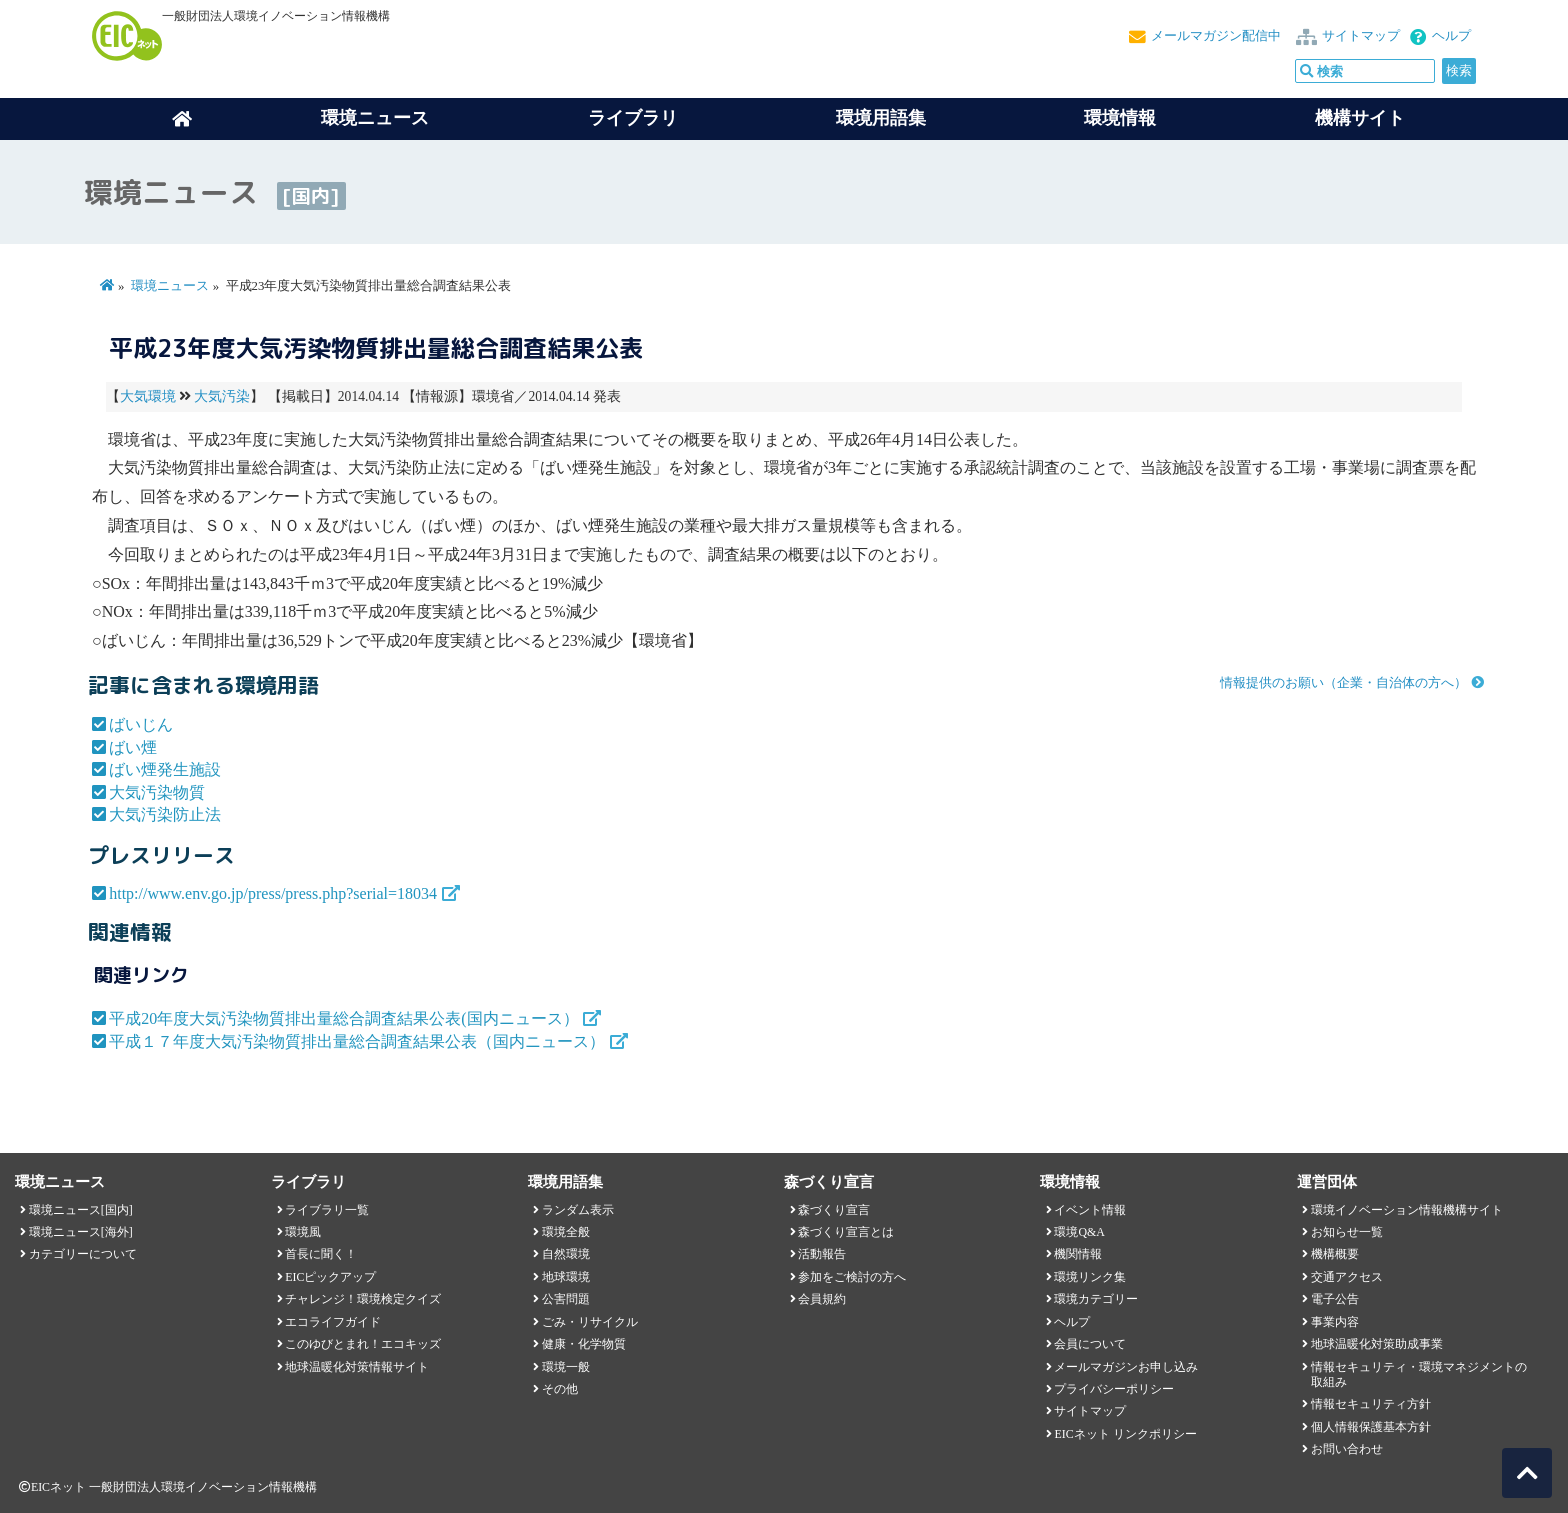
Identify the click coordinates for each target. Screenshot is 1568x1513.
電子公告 (1335, 1299)
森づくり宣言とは (846, 1232)
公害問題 (566, 1299)
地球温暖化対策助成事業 (1377, 1344)
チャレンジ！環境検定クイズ (363, 1299)
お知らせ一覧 (1347, 1232)
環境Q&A (1079, 1232)
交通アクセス (1347, 1277)
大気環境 (148, 396)
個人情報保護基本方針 (1371, 1427)
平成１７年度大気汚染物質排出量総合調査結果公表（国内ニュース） (357, 1041)
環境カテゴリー (1096, 1299)
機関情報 (1078, 1254)
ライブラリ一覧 (327, 1210)
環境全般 (566, 1232)
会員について (1090, 1344)
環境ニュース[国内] (81, 1210)
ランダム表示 (578, 1210)
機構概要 (1335, 1254)
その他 (560, 1389)
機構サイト (1360, 118)
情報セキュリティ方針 (1371, 1404)
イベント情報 (1090, 1210)
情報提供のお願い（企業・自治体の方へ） (1343, 683)
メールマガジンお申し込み (1126, 1367)
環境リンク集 (1090, 1277)
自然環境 (566, 1254)
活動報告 (822, 1254)
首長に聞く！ (321, 1254)
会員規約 (822, 1299)
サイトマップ (1361, 36)
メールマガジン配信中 (1216, 36)
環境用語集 (881, 118)
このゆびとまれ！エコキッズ (363, 1344)
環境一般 (566, 1367)
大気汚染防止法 (165, 814)
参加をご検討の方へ (852, 1277)
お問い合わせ (1347, 1449)
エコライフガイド (333, 1322)
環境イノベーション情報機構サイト (1407, 1210)
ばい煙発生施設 (165, 769)
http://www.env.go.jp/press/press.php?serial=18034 (273, 893)
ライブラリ (633, 118)
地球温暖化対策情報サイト (357, 1367)
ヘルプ (1451, 36)
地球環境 (566, 1277)
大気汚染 (222, 396)
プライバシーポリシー (1114, 1389)
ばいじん (141, 724)
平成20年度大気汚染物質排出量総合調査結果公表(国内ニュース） (343, 1018)
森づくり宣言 (834, 1210)
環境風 (303, 1232)
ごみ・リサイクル (590, 1322)
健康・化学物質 (584, 1344)
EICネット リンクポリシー (1125, 1434)
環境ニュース (170, 286)
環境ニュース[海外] (81, 1232)
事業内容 (1335, 1322)
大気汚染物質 (157, 792)
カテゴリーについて (83, 1254)
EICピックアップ (330, 1277)
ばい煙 (133, 747)
